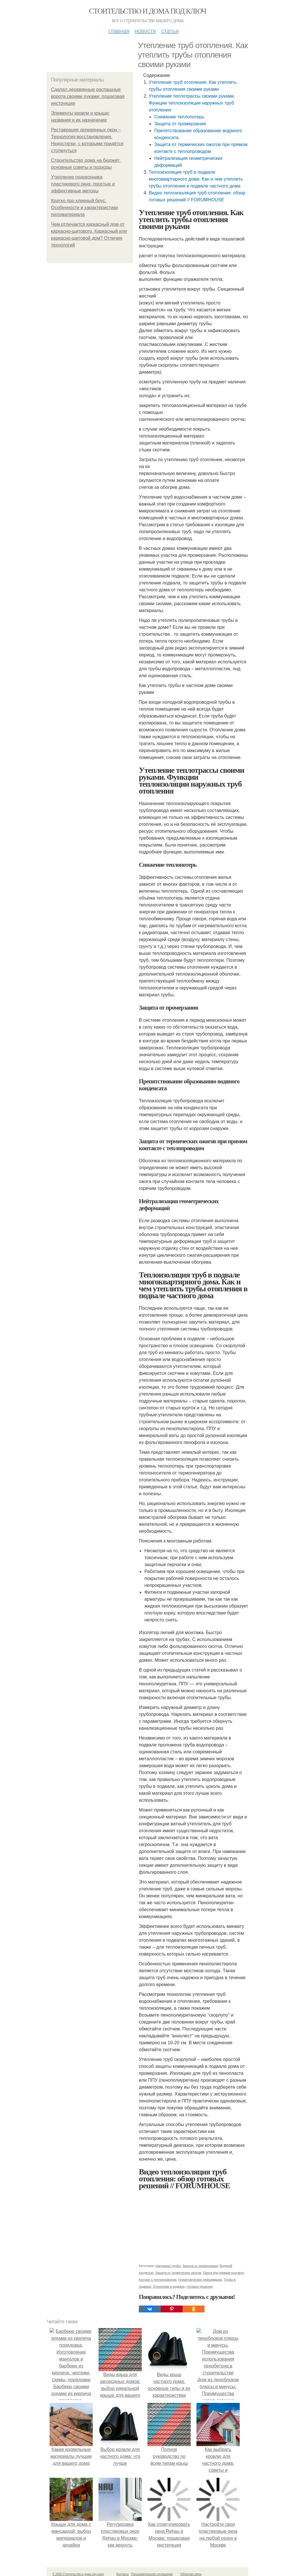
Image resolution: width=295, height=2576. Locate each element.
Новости (145, 31)
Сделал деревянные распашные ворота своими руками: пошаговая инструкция (87, 96)
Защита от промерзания (180, 123)
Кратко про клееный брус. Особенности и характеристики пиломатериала (84, 207)
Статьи (169, 31)
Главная (118, 31)
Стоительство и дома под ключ (147, 11)
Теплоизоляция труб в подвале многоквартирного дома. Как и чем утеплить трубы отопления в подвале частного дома (196, 179)
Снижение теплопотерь (179, 116)
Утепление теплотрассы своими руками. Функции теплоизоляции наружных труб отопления (192, 103)
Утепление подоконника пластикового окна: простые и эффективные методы (83, 184)
